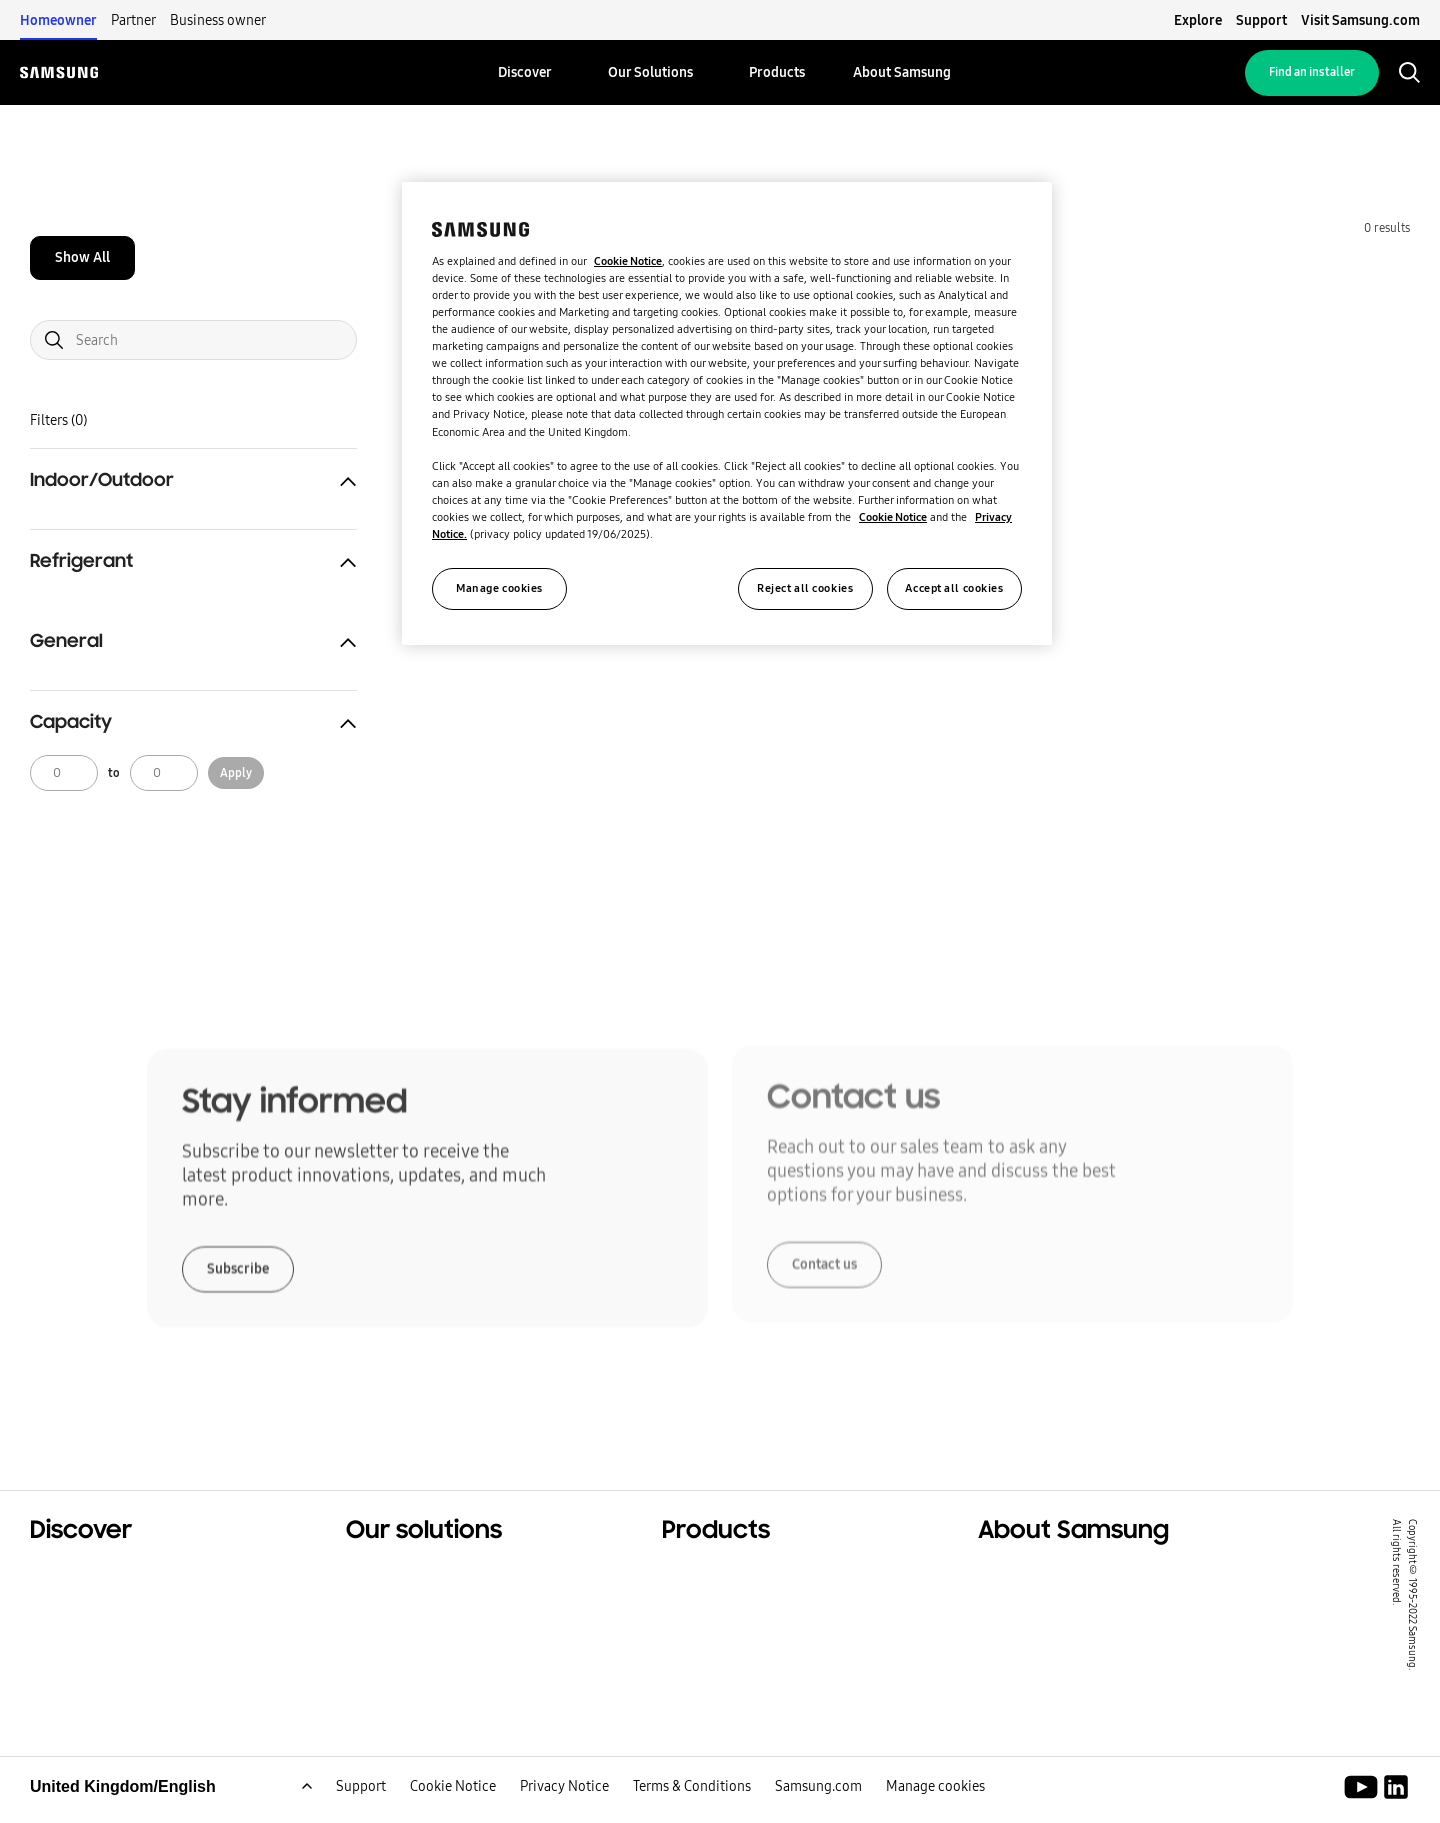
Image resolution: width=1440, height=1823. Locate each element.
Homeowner (58, 20)
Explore (1198, 20)
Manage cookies (935, 1807)
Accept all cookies (954, 588)
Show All (82, 257)
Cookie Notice (453, 1807)
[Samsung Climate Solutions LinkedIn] (1396, 1808)
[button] (193, 481)
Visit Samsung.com (1360, 20)
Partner (133, 20)
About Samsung (1041, 1575)
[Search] (193, 340)
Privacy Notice (564, 1807)
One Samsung (84, 1650)
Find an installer (1312, 72)
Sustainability (84, 1625)
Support (1261, 20)
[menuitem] (525, 72)
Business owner (218, 20)
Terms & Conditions (692, 1807)
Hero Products (718, 1575)
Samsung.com (818, 1807)
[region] (727, 413)
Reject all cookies (805, 588)
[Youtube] (1364, 1808)
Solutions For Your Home (443, 1575)
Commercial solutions (116, 1600)
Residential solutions (112, 1575)
